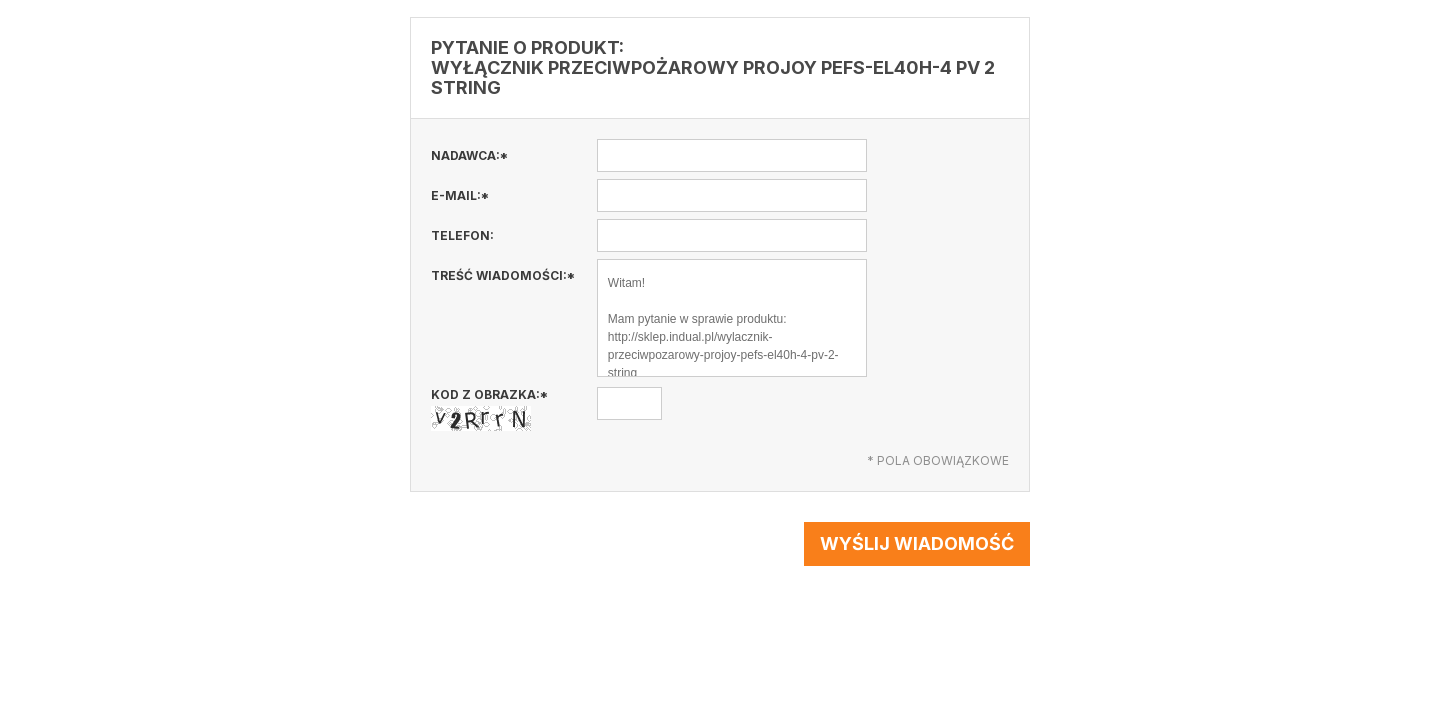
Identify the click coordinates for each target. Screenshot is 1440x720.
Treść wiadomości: (503, 275)
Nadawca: (469, 155)
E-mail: (460, 195)
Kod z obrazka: (489, 409)
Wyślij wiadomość (917, 543)
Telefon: (462, 235)
